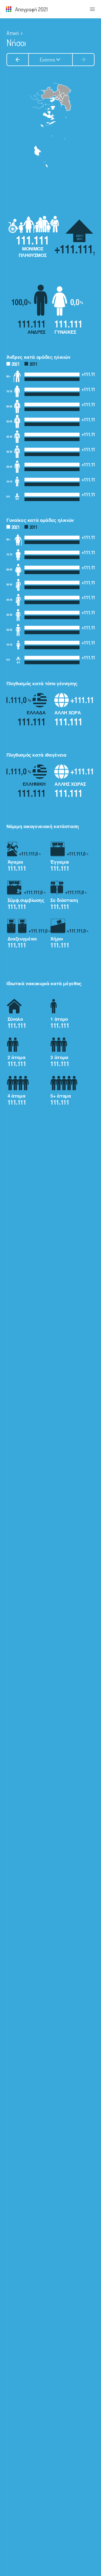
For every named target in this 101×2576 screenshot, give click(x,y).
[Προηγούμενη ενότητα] (17, 59)
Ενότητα (50, 59)
